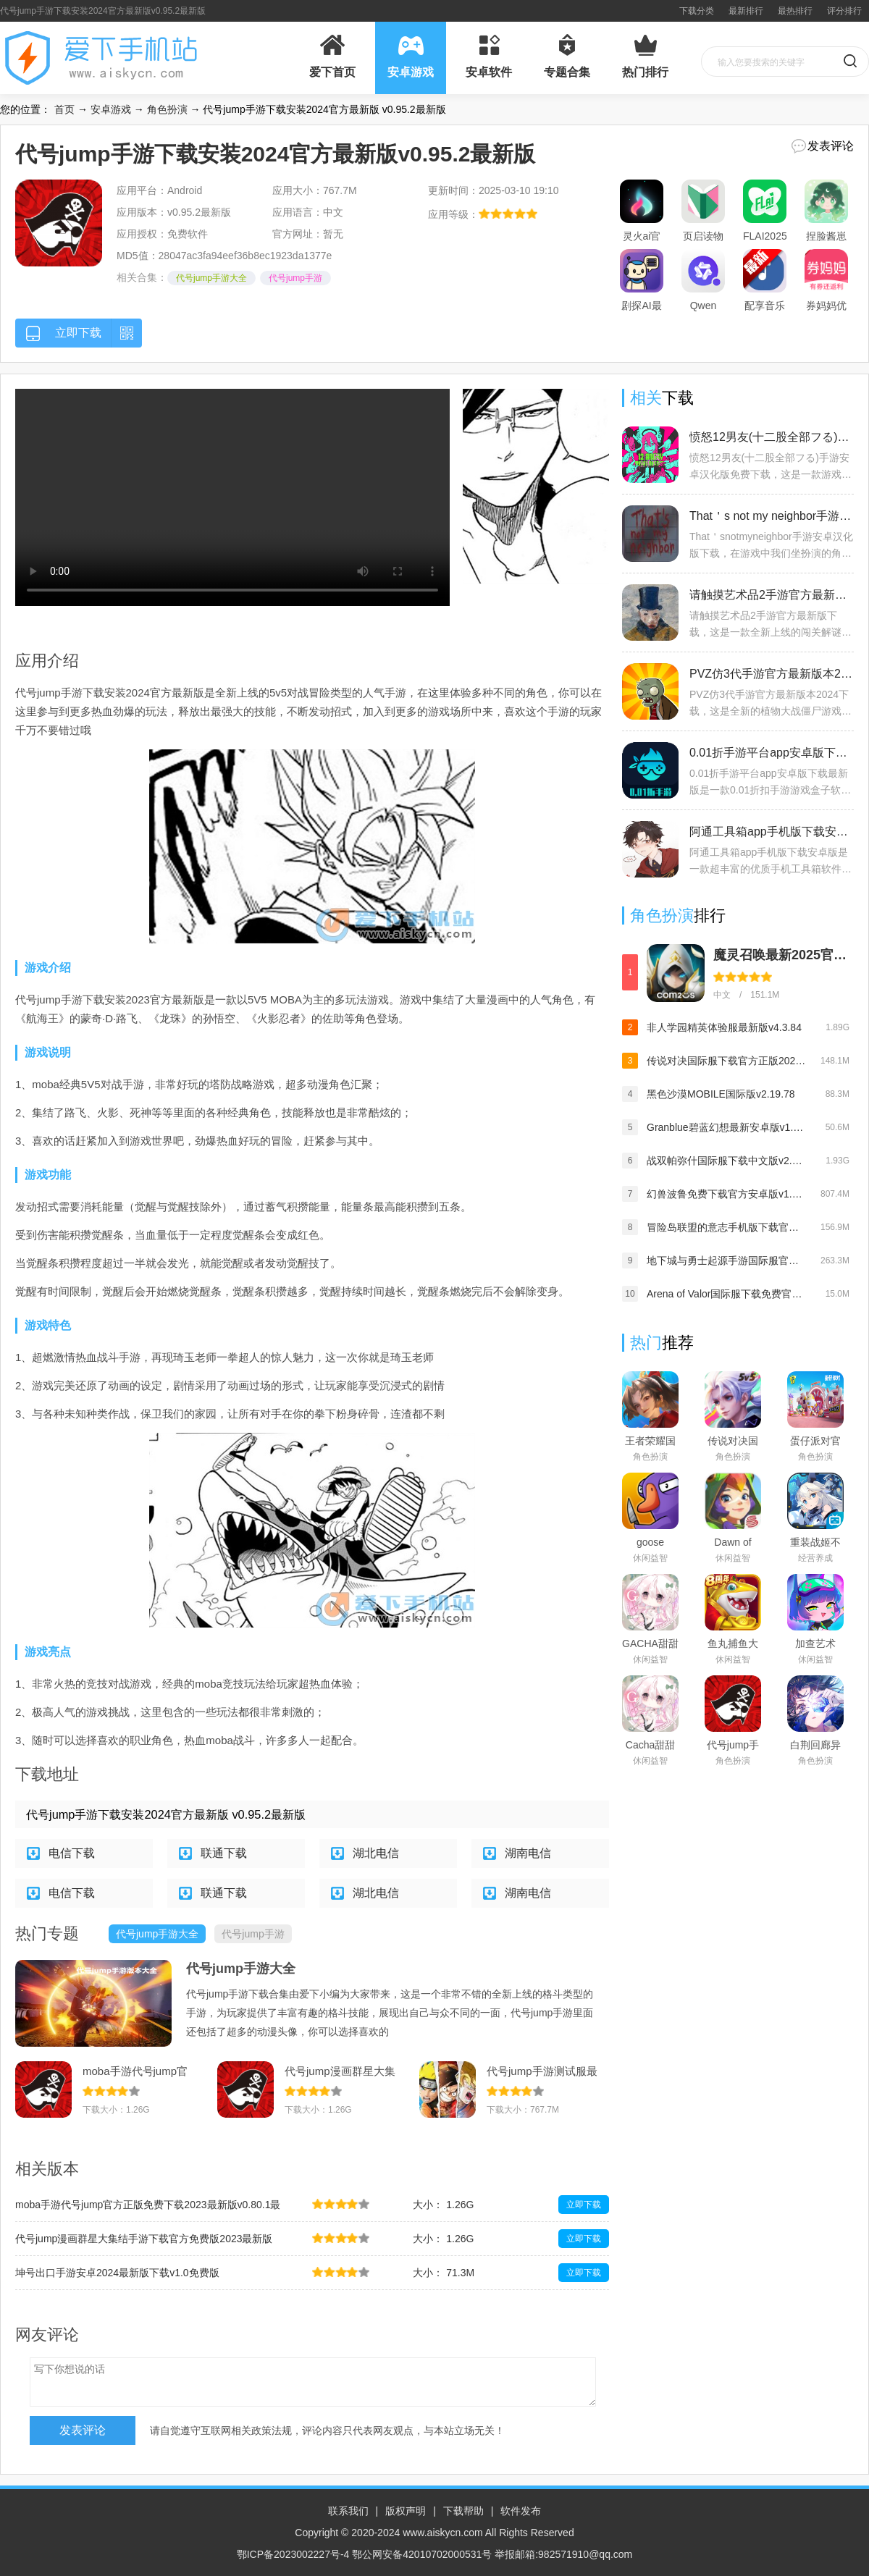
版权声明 (405, 2511)
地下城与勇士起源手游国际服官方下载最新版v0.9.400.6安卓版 (726, 1260)
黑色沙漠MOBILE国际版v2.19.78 (721, 1094)
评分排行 (844, 11)
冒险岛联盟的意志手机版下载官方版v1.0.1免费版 (726, 1227)
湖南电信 (528, 1853)
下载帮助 (463, 2511)
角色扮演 (167, 109)
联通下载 (224, 1853)
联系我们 (348, 2511)
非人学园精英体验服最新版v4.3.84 (724, 1027)
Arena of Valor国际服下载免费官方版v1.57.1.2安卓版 (726, 1294)
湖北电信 (376, 1853)
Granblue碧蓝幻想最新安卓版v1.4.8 (726, 1127)
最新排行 (746, 11)
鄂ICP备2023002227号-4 (293, 2554)
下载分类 (696, 11)
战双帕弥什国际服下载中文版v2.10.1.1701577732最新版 (726, 1160)
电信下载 (72, 1853)
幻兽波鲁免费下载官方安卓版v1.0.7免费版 (726, 1194)
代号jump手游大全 (211, 278)
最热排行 (795, 11)
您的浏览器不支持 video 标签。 (232, 497)
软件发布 (520, 2511)
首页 (64, 109)
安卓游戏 (111, 109)
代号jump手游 (295, 278)
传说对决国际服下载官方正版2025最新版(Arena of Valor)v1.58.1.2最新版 (726, 1060)
